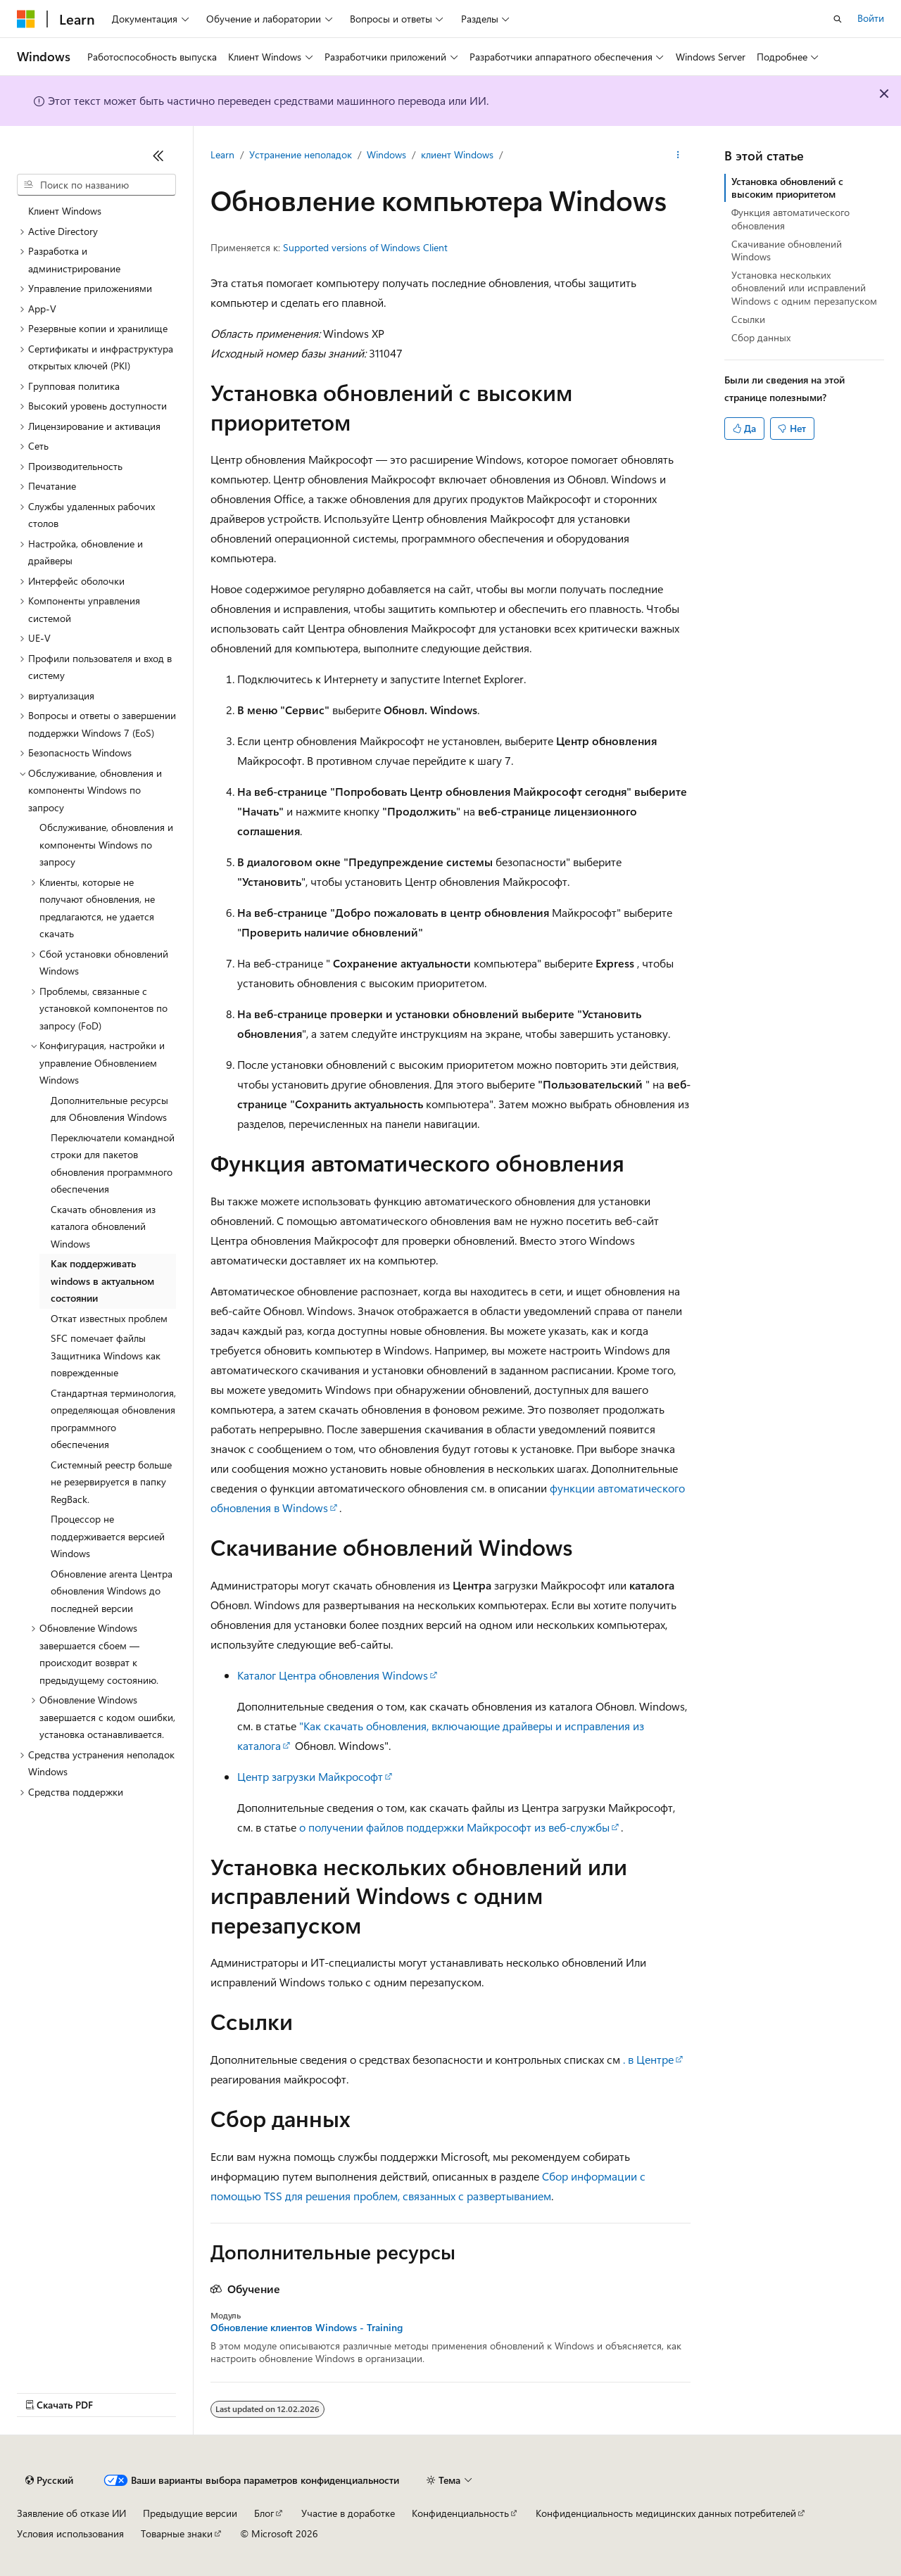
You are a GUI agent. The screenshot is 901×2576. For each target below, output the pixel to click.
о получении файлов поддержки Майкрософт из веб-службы (454, 1827)
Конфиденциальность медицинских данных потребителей (666, 2513)
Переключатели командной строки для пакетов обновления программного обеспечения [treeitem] (113, 1163)
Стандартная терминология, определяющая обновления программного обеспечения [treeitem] (113, 1419)
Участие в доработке (348, 2513)
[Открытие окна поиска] (838, 19)
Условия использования (70, 2533)
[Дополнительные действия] (678, 155)
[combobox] (96, 185)
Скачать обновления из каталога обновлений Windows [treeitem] (103, 1226)
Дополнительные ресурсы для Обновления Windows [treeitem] (109, 1108)
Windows (386, 154)
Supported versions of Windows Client (365, 247)
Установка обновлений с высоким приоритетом (787, 188)
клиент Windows (457, 154)
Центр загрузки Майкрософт (310, 1776)
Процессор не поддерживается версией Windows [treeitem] (108, 1536)
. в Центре (648, 2059)
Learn (222, 154)
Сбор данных (760, 337)
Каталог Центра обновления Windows (332, 1675)
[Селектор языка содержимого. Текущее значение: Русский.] (49, 2480)
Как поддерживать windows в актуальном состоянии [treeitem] (102, 1281)
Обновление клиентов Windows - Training (306, 2327)
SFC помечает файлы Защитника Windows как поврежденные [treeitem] (105, 1355)
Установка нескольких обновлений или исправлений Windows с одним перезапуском (804, 287)
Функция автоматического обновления (790, 218)
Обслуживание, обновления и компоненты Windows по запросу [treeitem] (106, 844)
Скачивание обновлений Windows (786, 250)
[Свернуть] (158, 155)
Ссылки (748, 319)
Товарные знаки (177, 2533)
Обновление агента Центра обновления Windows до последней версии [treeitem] (111, 1591)
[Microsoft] (26, 19)
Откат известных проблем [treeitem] (109, 1318)
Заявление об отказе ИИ (71, 2513)
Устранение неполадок (300, 154)
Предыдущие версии (190, 2513)
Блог (264, 2513)
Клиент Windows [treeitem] (64, 210)
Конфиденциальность (460, 2513)
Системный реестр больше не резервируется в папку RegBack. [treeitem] (111, 1482)
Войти (870, 18)
